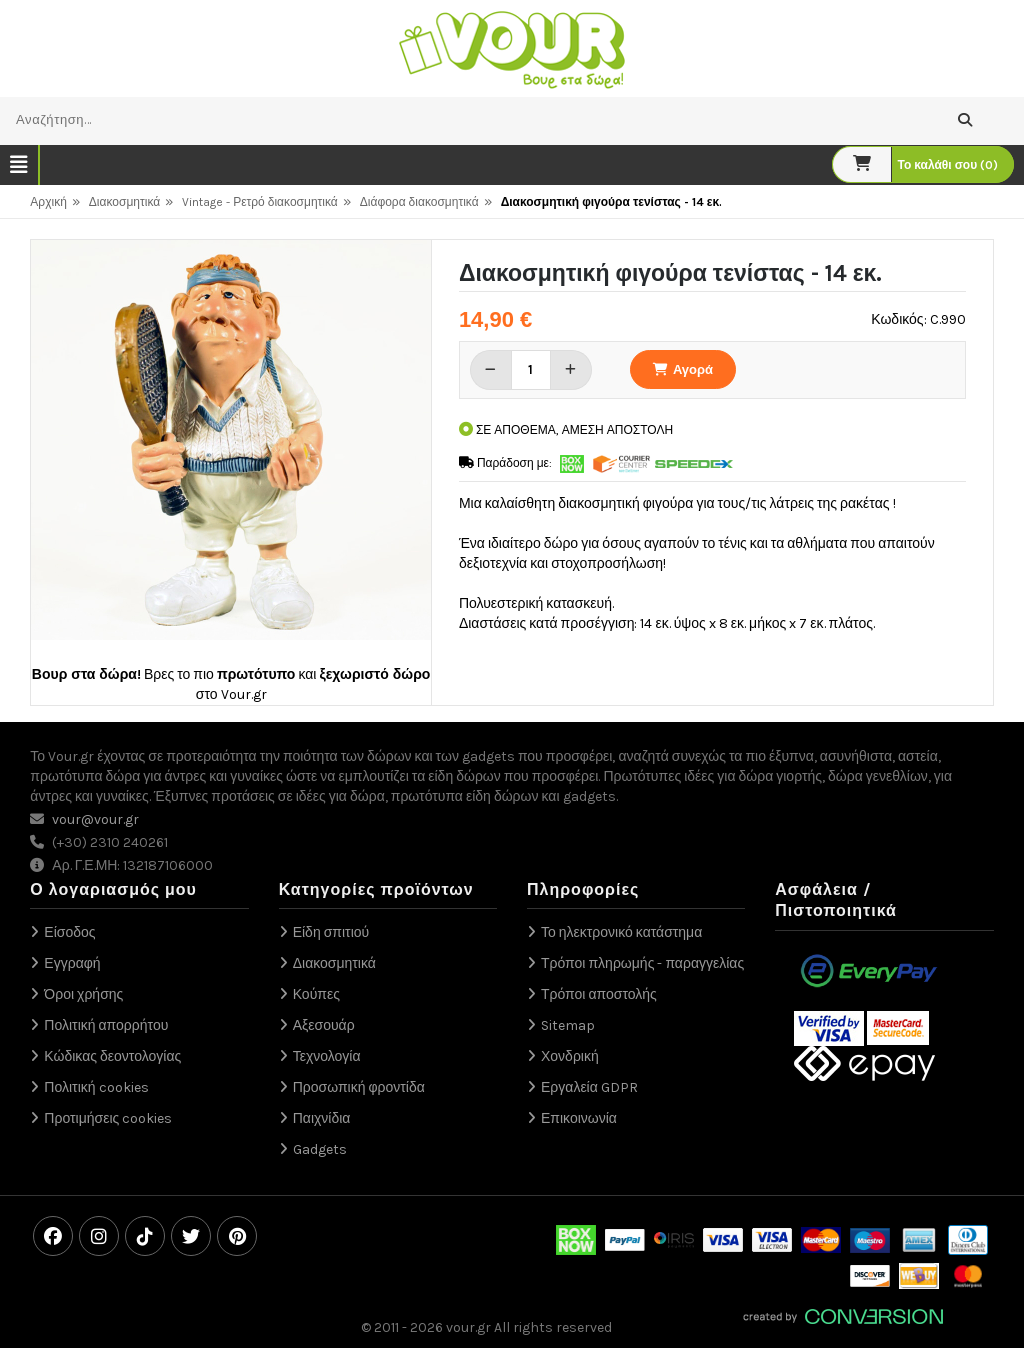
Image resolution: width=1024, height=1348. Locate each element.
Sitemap (568, 1025)
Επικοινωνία (579, 1118)
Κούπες (316, 994)
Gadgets (320, 1149)
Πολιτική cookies (96, 1087)
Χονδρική (570, 1056)
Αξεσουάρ (324, 1025)
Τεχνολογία (327, 1056)
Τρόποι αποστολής (599, 994)
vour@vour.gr (95, 819)
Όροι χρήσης (83, 994)
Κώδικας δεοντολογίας (112, 1056)
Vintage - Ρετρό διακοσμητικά (260, 202)
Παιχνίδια (322, 1118)
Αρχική (48, 202)
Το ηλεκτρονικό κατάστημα (621, 932)
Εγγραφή (72, 963)
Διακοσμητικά (124, 202)
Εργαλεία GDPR (589, 1087)
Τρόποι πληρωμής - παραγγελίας (642, 963)
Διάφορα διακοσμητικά (419, 202)
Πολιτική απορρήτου (106, 1025)
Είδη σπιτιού (331, 932)
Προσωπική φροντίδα (359, 1087)
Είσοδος (69, 932)
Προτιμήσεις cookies (108, 1118)
